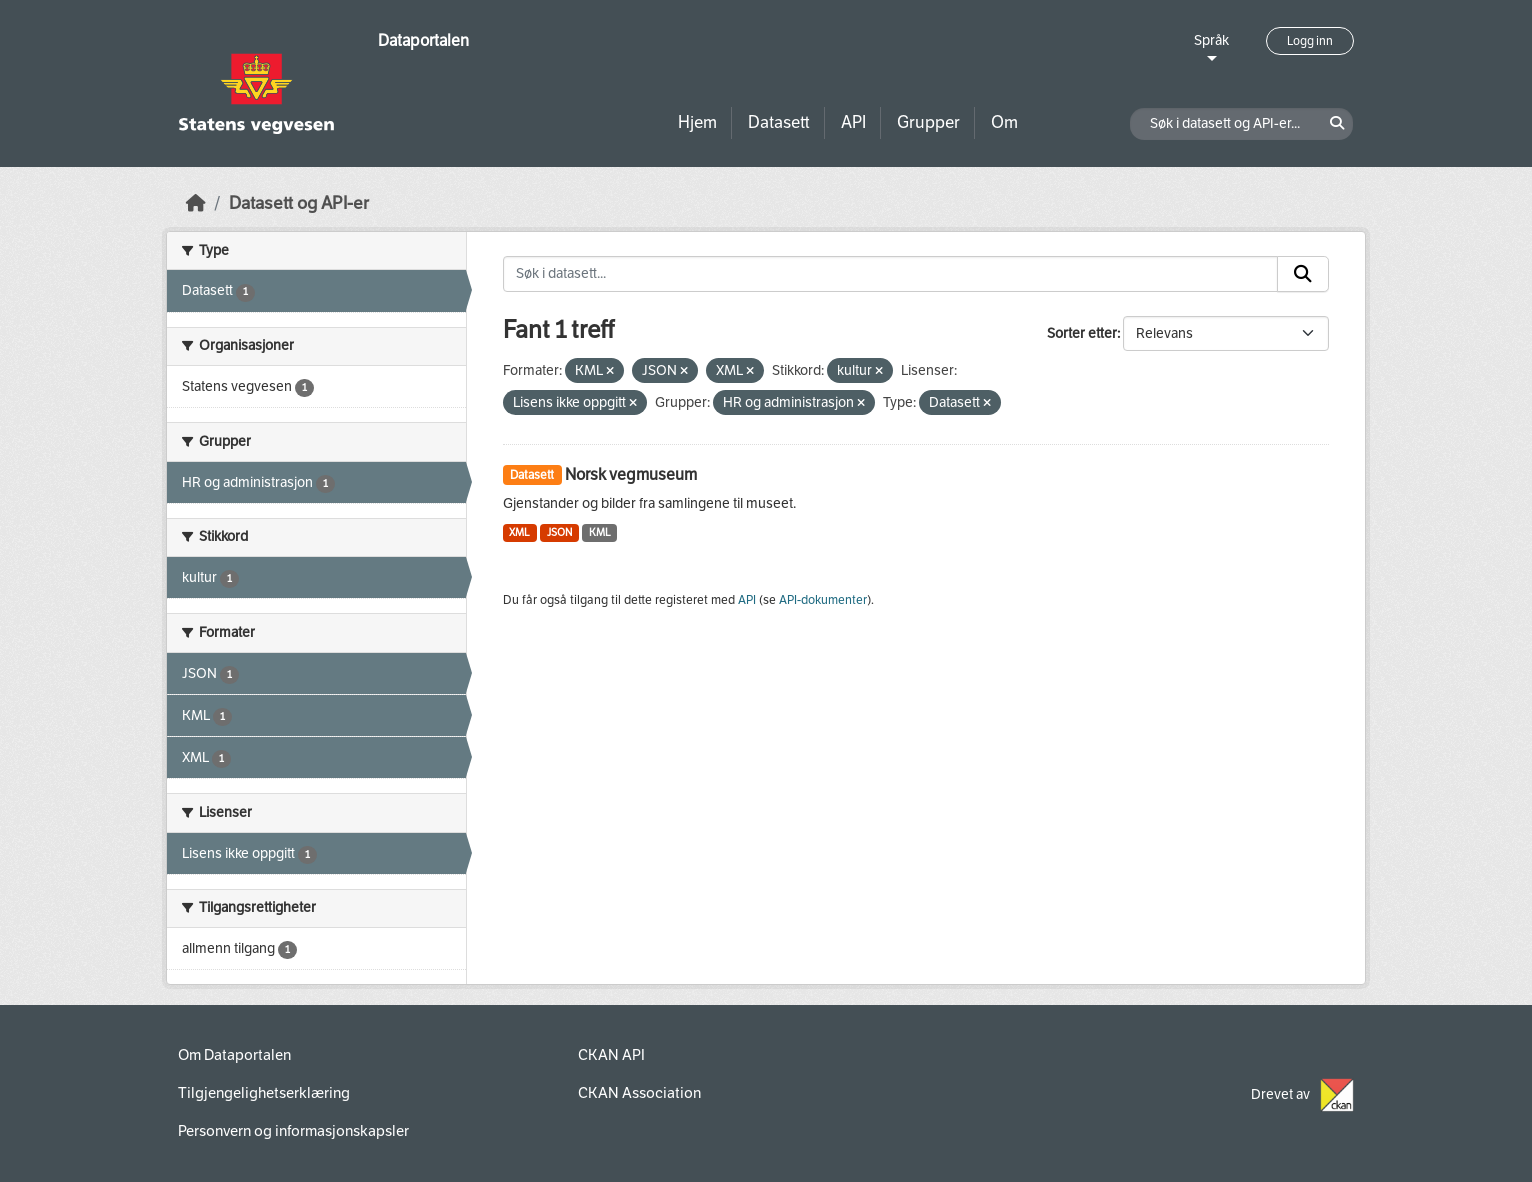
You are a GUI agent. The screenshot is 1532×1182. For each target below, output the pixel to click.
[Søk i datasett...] (891, 274)
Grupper (928, 122)
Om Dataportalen (234, 1055)
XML (519, 532)
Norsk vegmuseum (631, 474)
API (853, 122)
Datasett (779, 122)
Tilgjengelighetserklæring (264, 1093)
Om (1004, 122)
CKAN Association (639, 1093)
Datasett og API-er (299, 203)
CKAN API (611, 1055)
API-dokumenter (823, 600)
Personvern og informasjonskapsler (293, 1131)
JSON (559, 532)
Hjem (697, 122)
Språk (1211, 40)
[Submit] (1303, 274)
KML (600, 532)
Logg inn (1310, 41)
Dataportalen (423, 40)
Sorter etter (1082, 333)
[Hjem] (196, 203)
